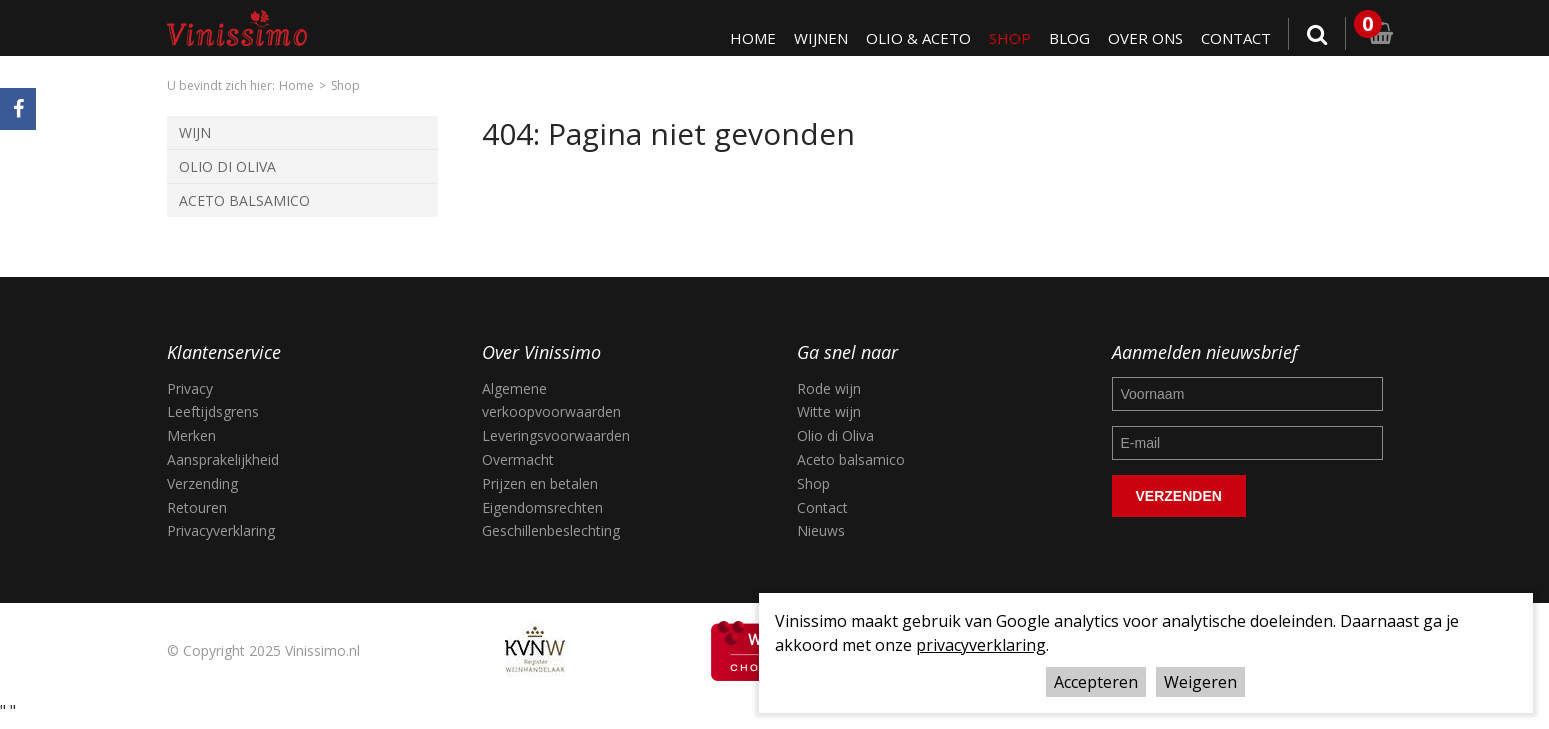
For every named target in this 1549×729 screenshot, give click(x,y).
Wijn (195, 132)
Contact (1236, 38)
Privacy (190, 388)
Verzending (202, 483)
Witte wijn (829, 411)
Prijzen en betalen (540, 483)
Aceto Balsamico (244, 200)
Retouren (197, 507)
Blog (1069, 38)
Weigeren (1200, 682)
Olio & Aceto (918, 38)
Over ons (1145, 38)
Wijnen (821, 38)
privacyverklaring (981, 645)
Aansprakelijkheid (223, 459)
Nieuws (821, 530)
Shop (1010, 38)
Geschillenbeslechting (551, 530)
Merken (191, 435)
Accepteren (1096, 682)
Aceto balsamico (851, 459)
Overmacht (518, 459)
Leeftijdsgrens (213, 411)
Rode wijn (829, 388)
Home (753, 38)
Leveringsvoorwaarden (556, 435)
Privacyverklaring (221, 530)
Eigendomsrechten (542, 507)
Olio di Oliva (227, 166)
